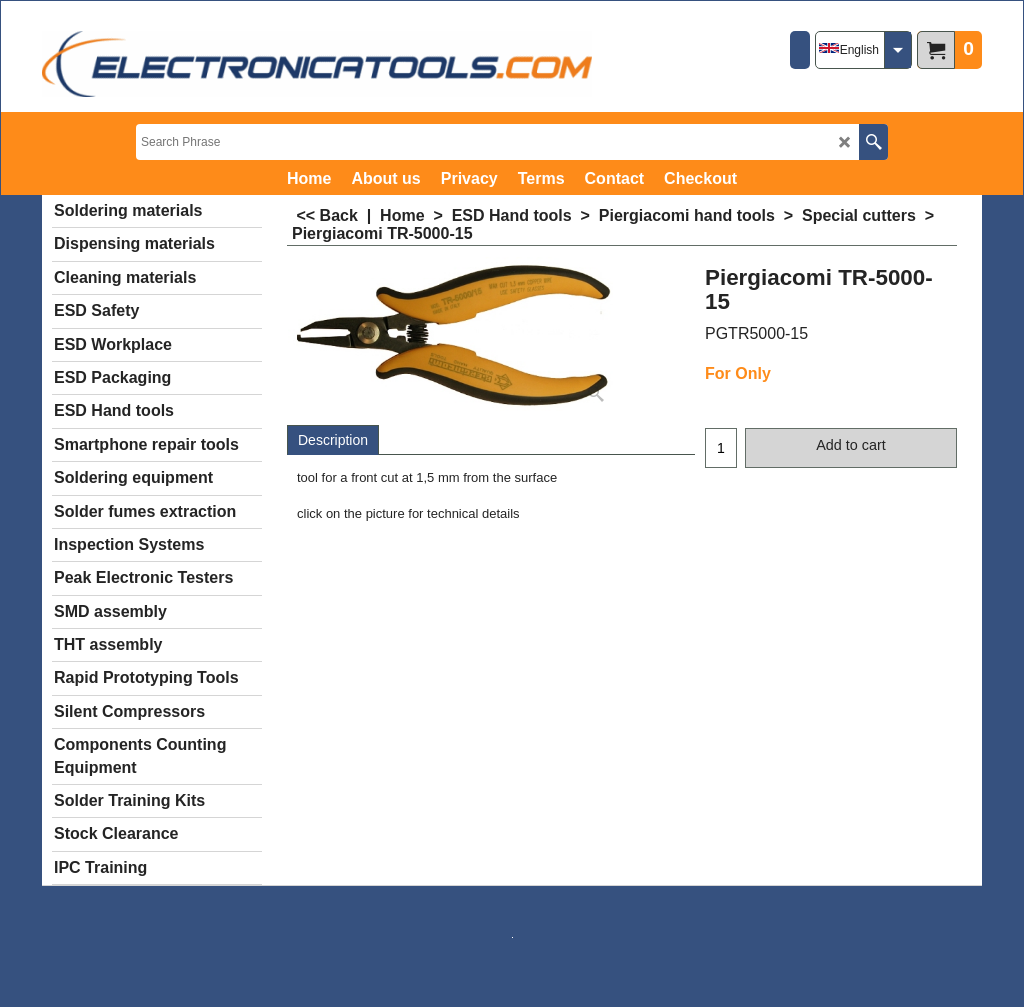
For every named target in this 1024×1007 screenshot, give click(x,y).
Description (333, 440)
